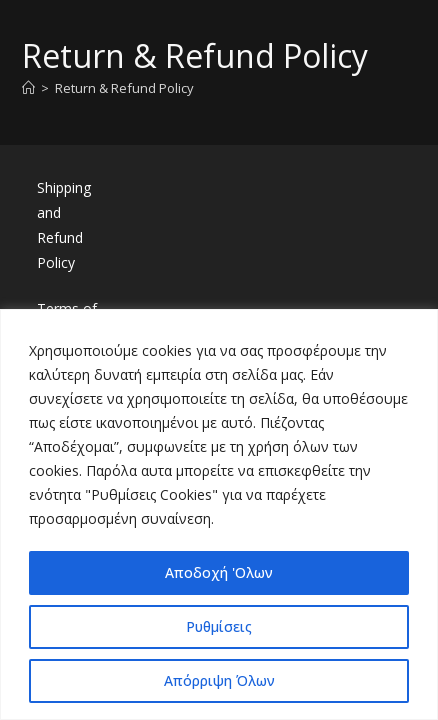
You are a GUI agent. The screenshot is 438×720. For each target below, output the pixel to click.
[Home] (28, 88)
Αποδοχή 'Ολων (219, 572)
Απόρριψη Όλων (219, 680)
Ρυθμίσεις (219, 626)
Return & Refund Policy (124, 88)
